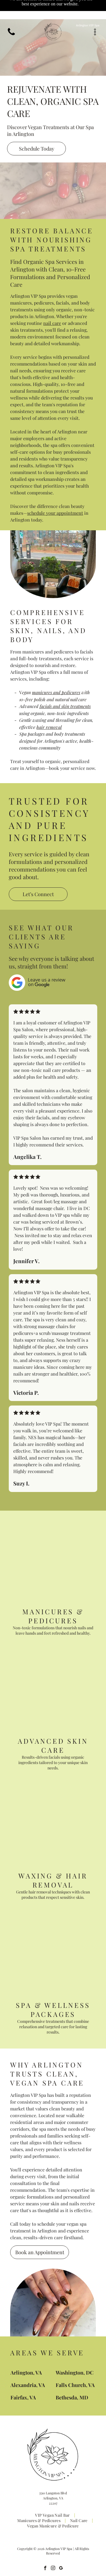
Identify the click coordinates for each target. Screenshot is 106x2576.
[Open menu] (95, 14)
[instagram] (53, 2549)
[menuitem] (53, 2496)
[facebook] (45, 2549)
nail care (52, 304)
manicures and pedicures (56, 673)
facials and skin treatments (65, 687)
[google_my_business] (61, 2549)
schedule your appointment (55, 494)
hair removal (49, 708)
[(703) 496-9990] (11, 17)
